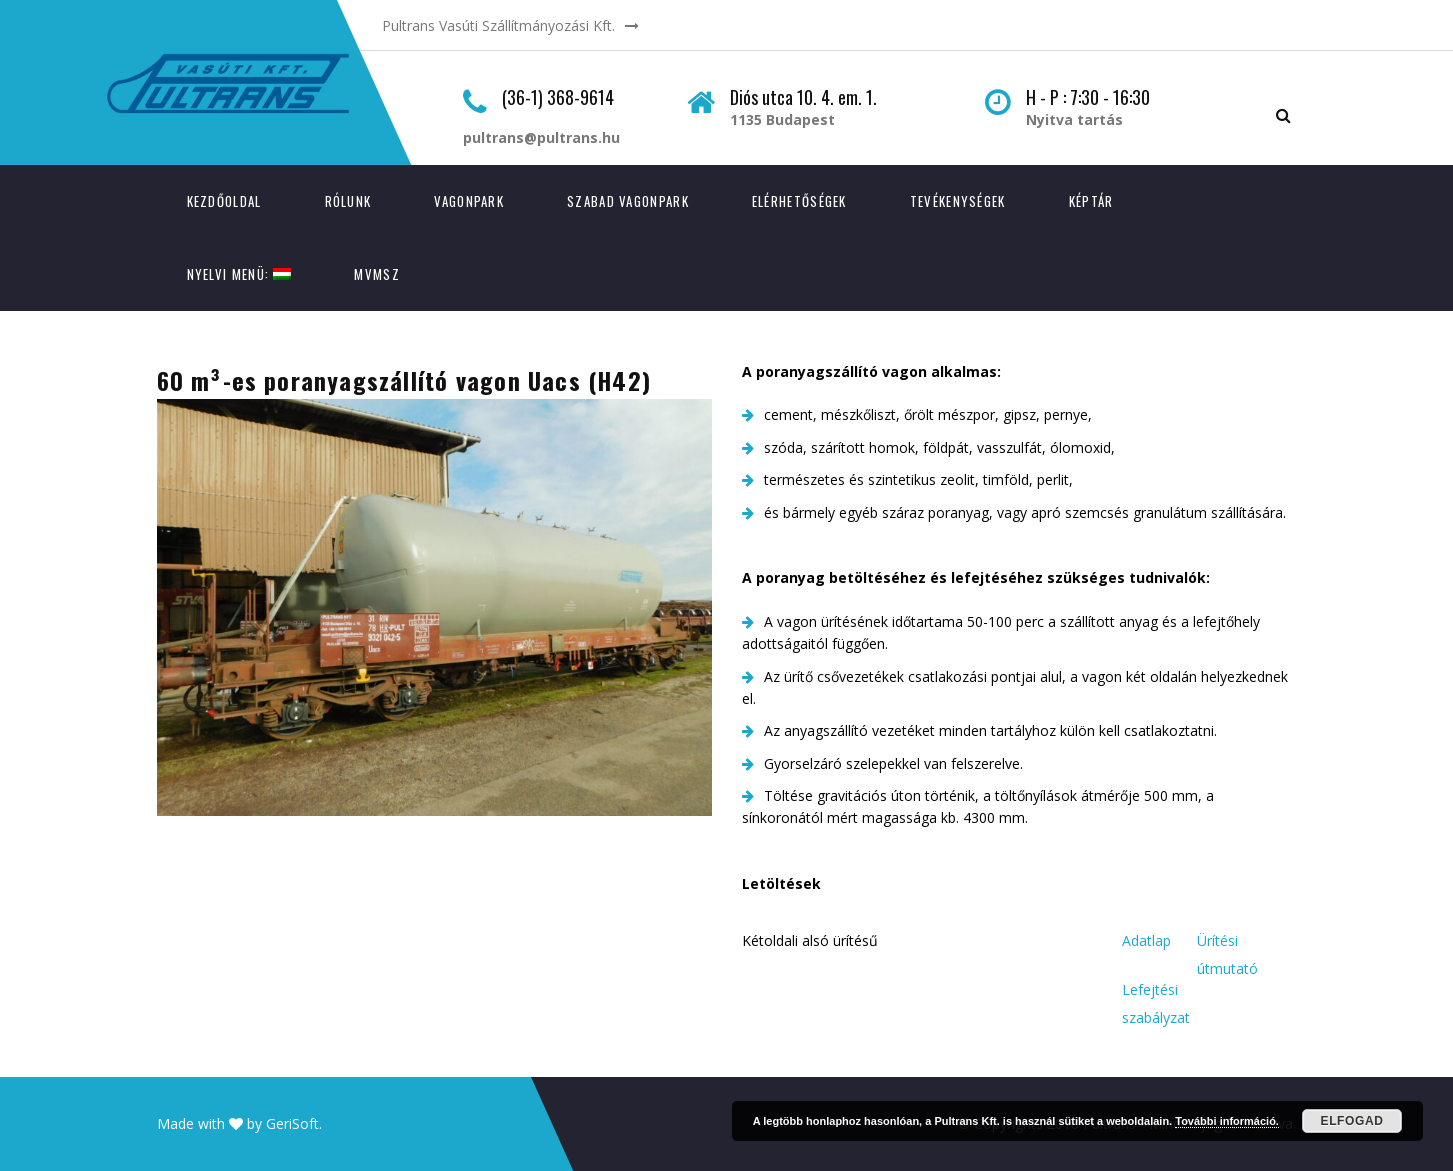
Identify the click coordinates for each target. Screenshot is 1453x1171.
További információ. (1227, 1121)
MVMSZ (377, 274)
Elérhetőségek (799, 201)
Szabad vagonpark (628, 201)
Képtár (1091, 201)
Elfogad (1352, 1121)
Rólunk (348, 201)
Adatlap (1146, 940)
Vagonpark (469, 201)
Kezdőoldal (224, 201)
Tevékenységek (958, 201)
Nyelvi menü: (239, 274)
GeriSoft (292, 1123)
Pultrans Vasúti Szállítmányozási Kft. (498, 25)
